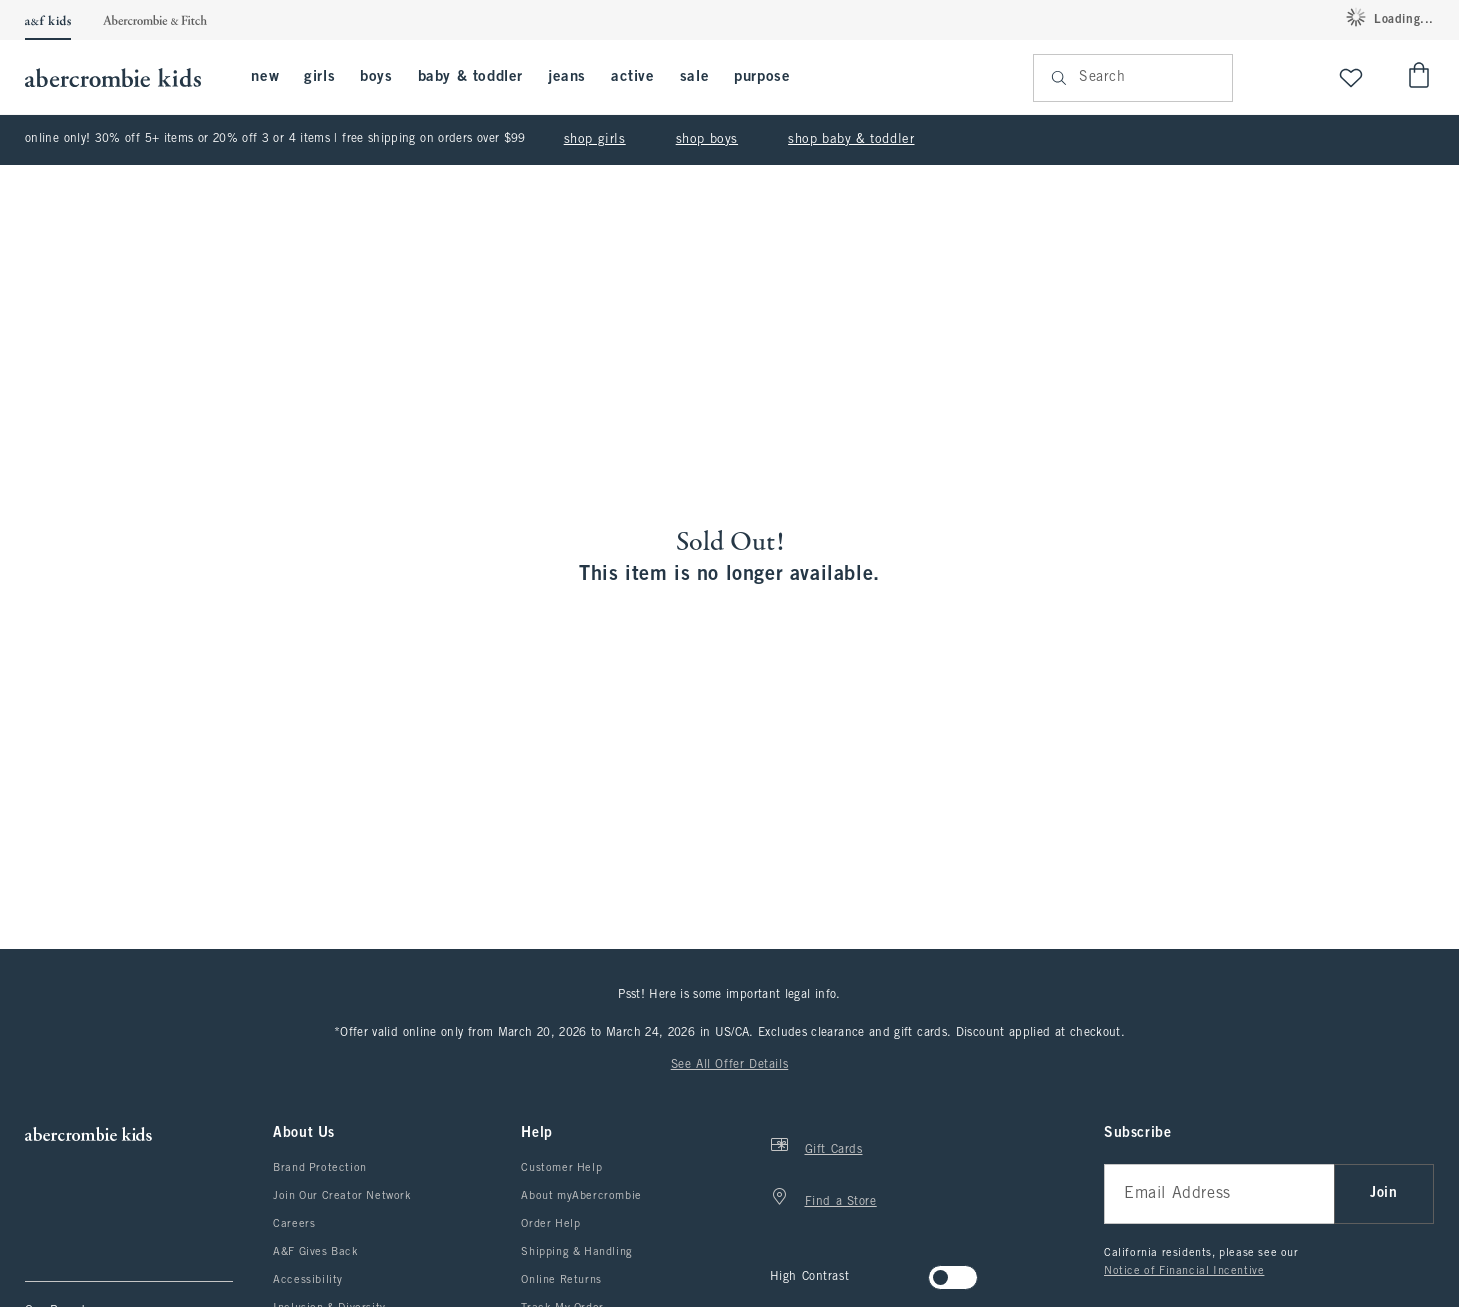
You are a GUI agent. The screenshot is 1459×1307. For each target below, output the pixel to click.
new (265, 77)
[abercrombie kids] (123, 77)
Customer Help (561, 1168)
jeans (567, 77)
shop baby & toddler (851, 140)
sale (694, 77)
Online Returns (561, 1280)
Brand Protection (320, 1168)
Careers (294, 1224)
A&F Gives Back (315, 1252)
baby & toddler (470, 77)
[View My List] (1351, 77)
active (633, 77)
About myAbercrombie (581, 1196)
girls (319, 77)
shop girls (595, 140)
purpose (762, 77)
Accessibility (308, 1280)
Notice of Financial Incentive (1184, 1271)
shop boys (707, 140)
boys (376, 77)
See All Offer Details (730, 1065)
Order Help (550, 1224)
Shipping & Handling (576, 1252)
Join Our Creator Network (342, 1196)
